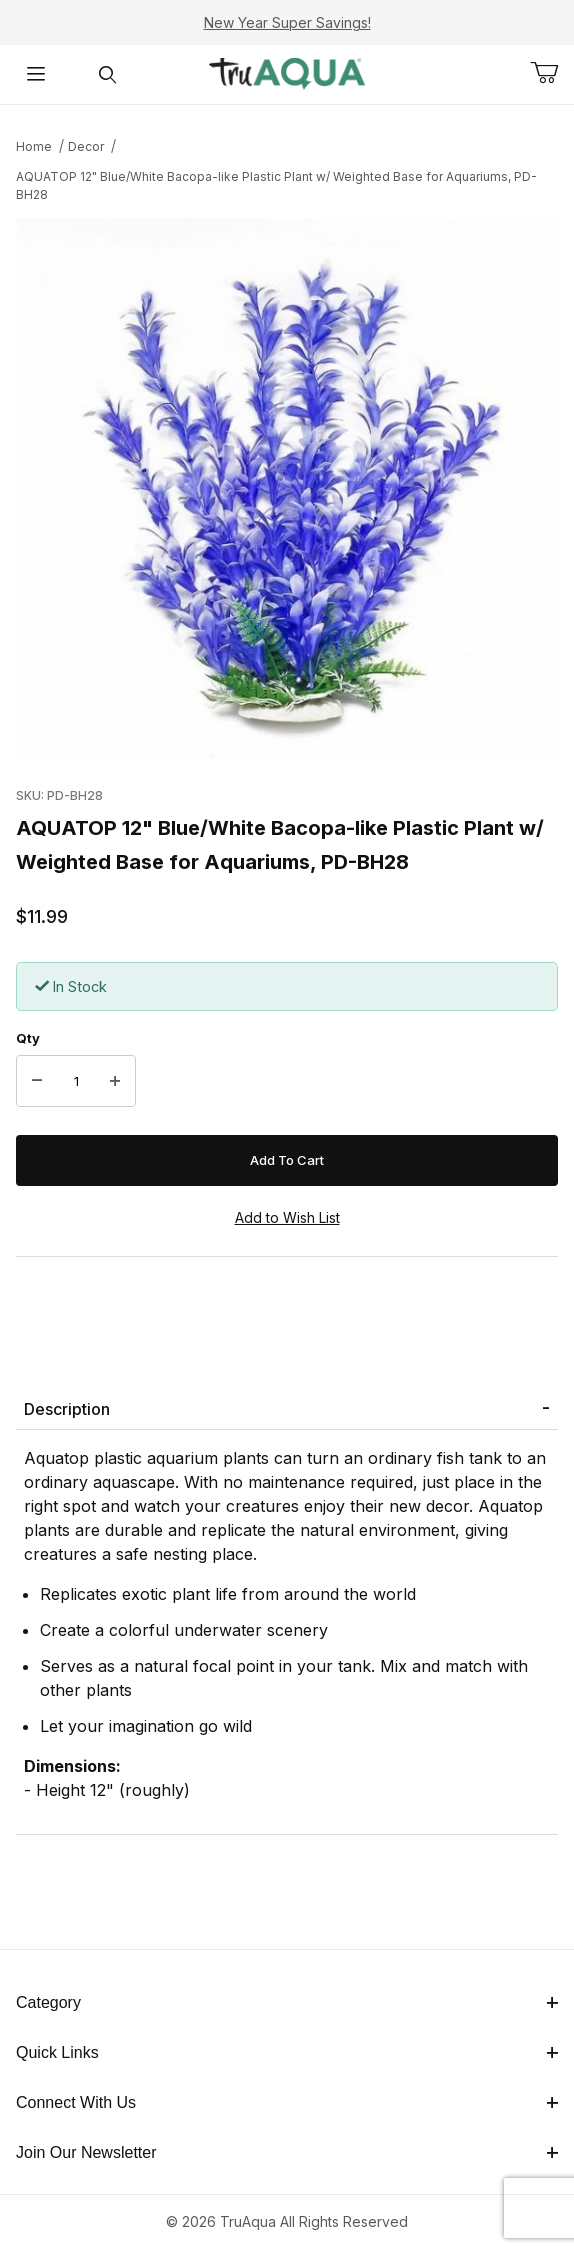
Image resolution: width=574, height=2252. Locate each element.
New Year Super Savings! (287, 22)
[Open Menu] (36, 74)
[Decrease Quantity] (37, 1081)
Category (287, 2002)
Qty (28, 1038)
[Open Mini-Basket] (552, 73)
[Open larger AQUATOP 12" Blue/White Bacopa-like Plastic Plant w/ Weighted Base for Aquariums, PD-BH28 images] (287, 489)
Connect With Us (287, 2102)
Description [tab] (67, 1409)
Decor (86, 146)
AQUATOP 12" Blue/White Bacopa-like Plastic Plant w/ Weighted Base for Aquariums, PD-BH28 (276, 185)
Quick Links (287, 2052)
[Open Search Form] (108, 74)
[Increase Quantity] (115, 1081)
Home (34, 146)
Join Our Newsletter (287, 2152)
